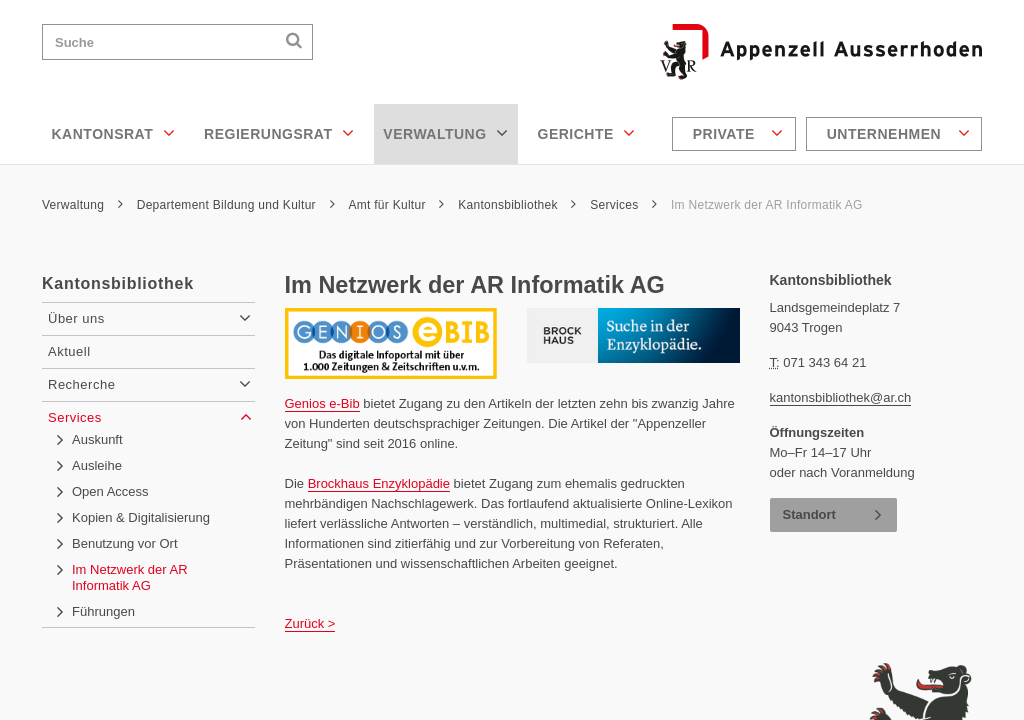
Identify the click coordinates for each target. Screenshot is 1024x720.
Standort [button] (809, 514)
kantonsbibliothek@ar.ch (841, 397)
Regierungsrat (279, 133)
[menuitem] (736, 134)
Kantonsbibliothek (517, 205)
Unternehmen (898, 133)
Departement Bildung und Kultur (236, 205)
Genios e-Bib (322, 403)
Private (738, 133)
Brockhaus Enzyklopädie (379, 483)
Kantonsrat (114, 133)
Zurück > (310, 623)
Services (623, 205)
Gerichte (587, 133)
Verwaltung (445, 133)
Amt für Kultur (396, 205)
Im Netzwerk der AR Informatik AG (767, 205)
